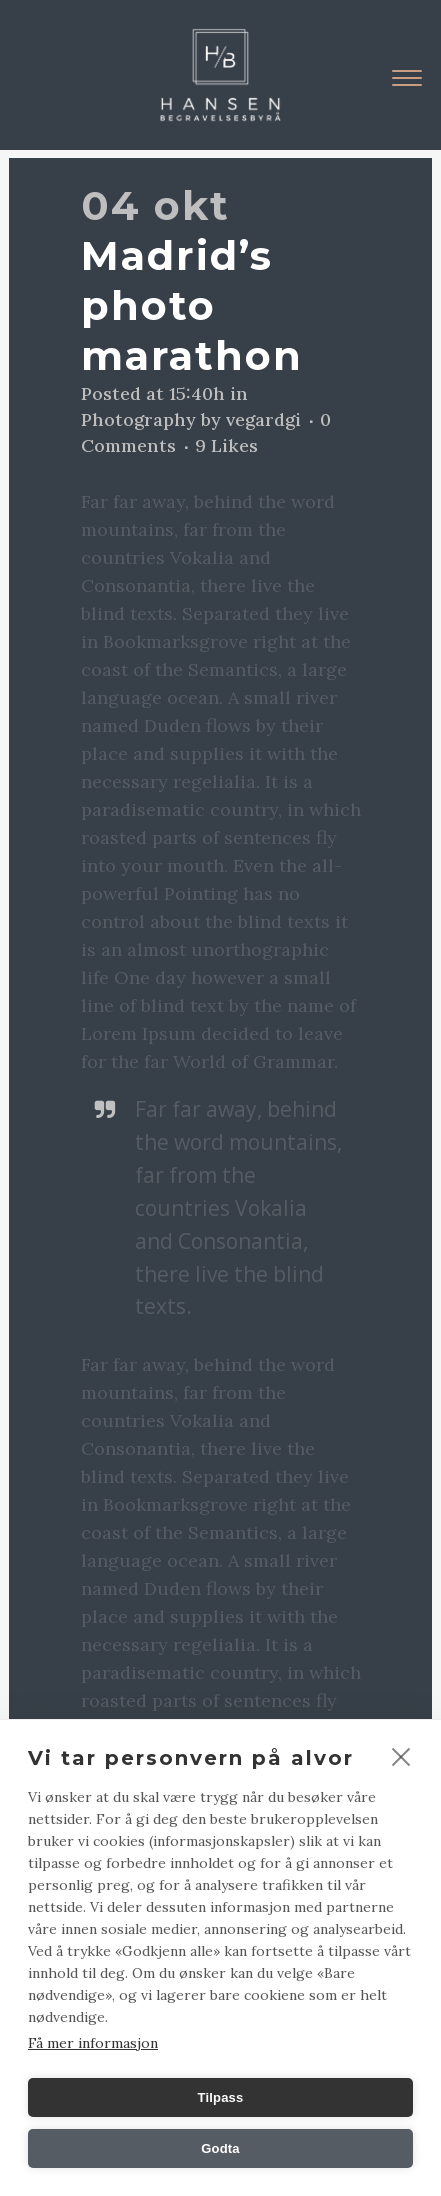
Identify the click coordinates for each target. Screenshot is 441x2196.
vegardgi (263, 419)
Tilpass (221, 2097)
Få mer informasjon (93, 2043)
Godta (220, 2148)
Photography (138, 419)
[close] (401, 1756)
